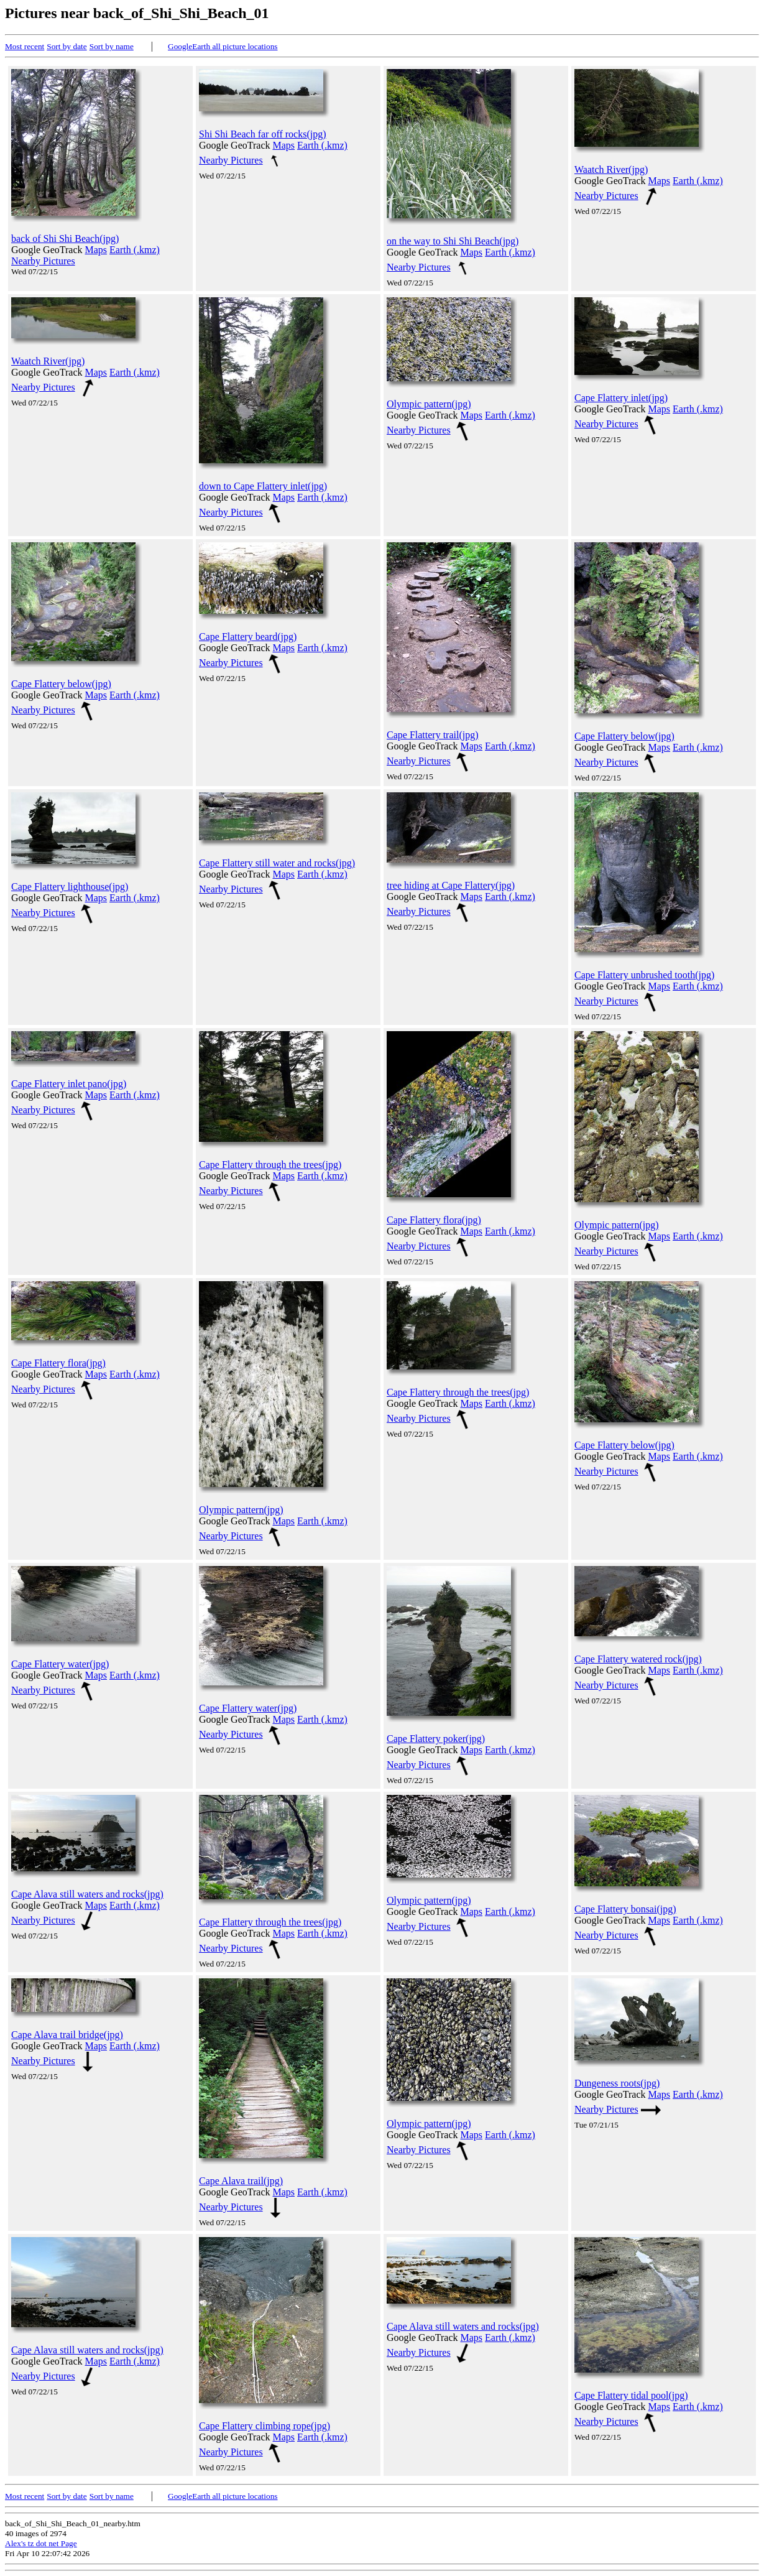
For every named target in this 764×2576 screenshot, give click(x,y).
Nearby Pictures (43, 261)
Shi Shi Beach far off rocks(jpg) (262, 134)
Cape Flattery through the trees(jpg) (270, 1164)
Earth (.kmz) (134, 249)
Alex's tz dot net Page (41, 2543)
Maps (96, 249)
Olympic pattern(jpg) (429, 404)
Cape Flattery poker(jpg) (436, 1738)
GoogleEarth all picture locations (223, 46)
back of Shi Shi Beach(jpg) (65, 238)
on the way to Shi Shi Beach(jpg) (452, 241)
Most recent (24, 46)
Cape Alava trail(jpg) (241, 2180)
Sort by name (112, 46)
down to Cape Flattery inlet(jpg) (263, 486)
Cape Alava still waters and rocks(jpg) (87, 1894)
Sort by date (66, 46)
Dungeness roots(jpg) (617, 2083)
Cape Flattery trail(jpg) (433, 735)
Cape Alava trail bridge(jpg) (67, 2034)
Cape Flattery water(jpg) (60, 1664)
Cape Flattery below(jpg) (61, 684)
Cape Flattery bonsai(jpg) (625, 1909)
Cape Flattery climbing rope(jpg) (264, 2426)
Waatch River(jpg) (611, 169)
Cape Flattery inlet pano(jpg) (68, 1083)
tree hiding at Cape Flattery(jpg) (451, 885)
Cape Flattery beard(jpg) (248, 636)
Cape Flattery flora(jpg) (434, 1220)
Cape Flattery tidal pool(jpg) (631, 2395)
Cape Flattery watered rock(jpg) (638, 1659)
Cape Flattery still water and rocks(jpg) (277, 863)
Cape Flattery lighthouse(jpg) (69, 886)
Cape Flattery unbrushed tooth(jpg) (644, 975)
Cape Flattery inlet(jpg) (621, 397)
